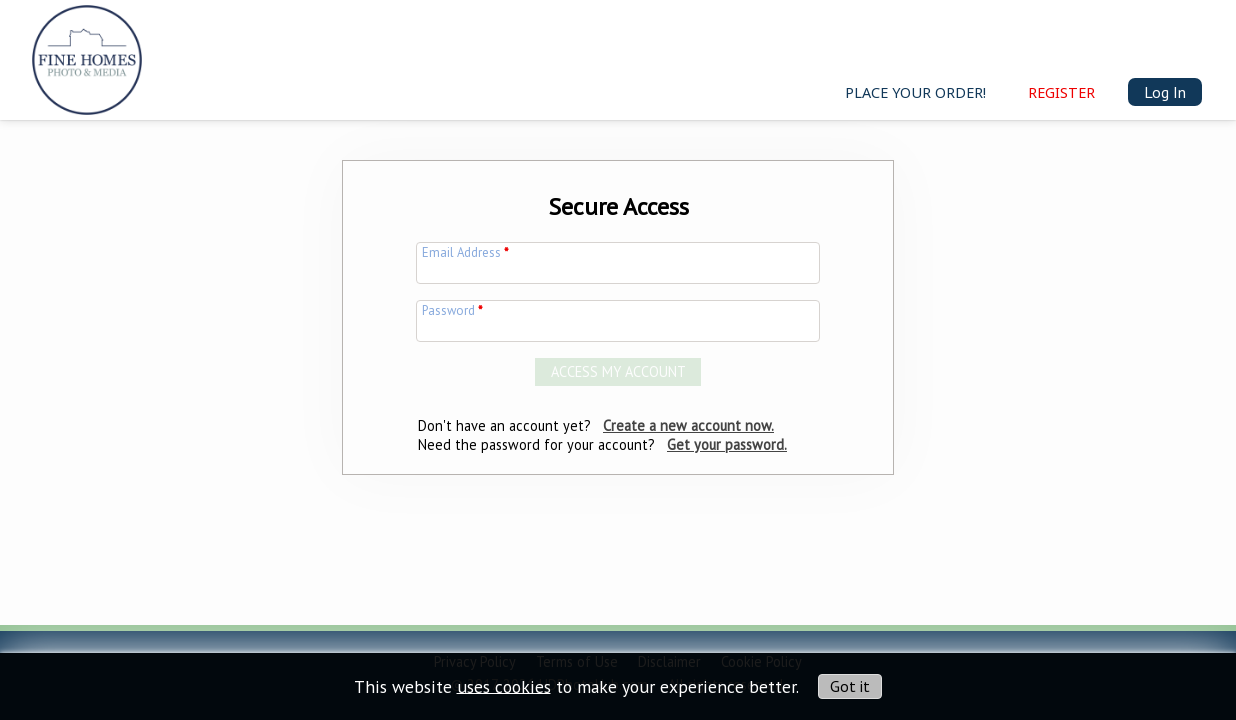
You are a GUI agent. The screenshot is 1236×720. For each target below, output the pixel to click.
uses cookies (504, 685)
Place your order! (915, 92)
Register (1061, 92)
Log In (1165, 92)
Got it (850, 686)
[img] (87, 56)
